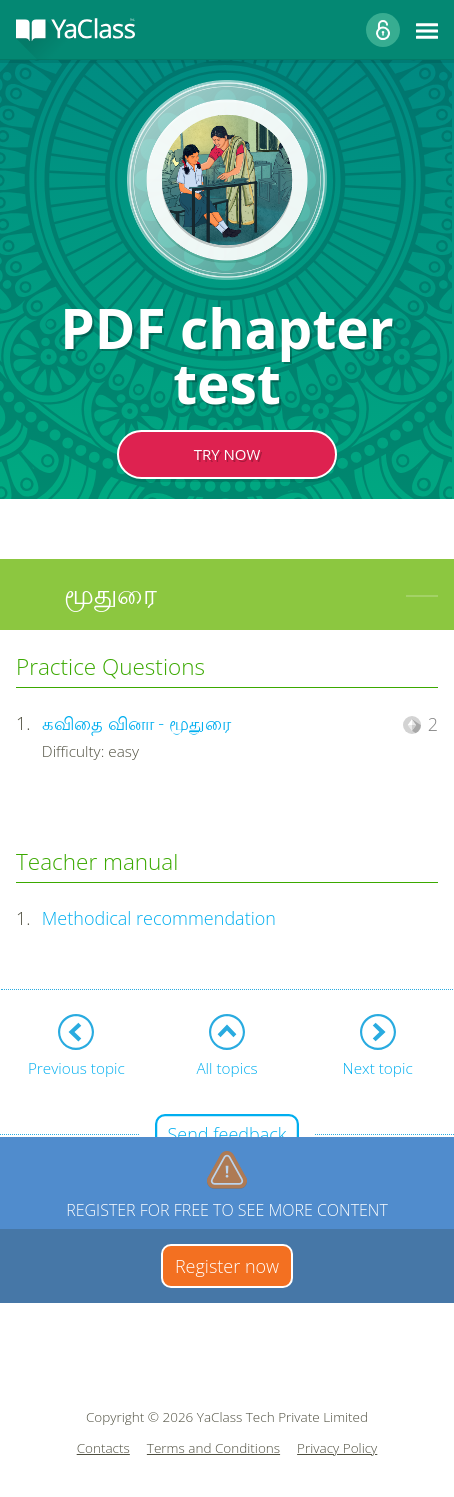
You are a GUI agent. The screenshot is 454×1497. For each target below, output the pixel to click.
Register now (227, 1266)
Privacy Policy (337, 1448)
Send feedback (226, 1134)
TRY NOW (227, 454)
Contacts (103, 1448)
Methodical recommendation (159, 918)
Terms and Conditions (213, 1448)
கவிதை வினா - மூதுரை (136, 723)
